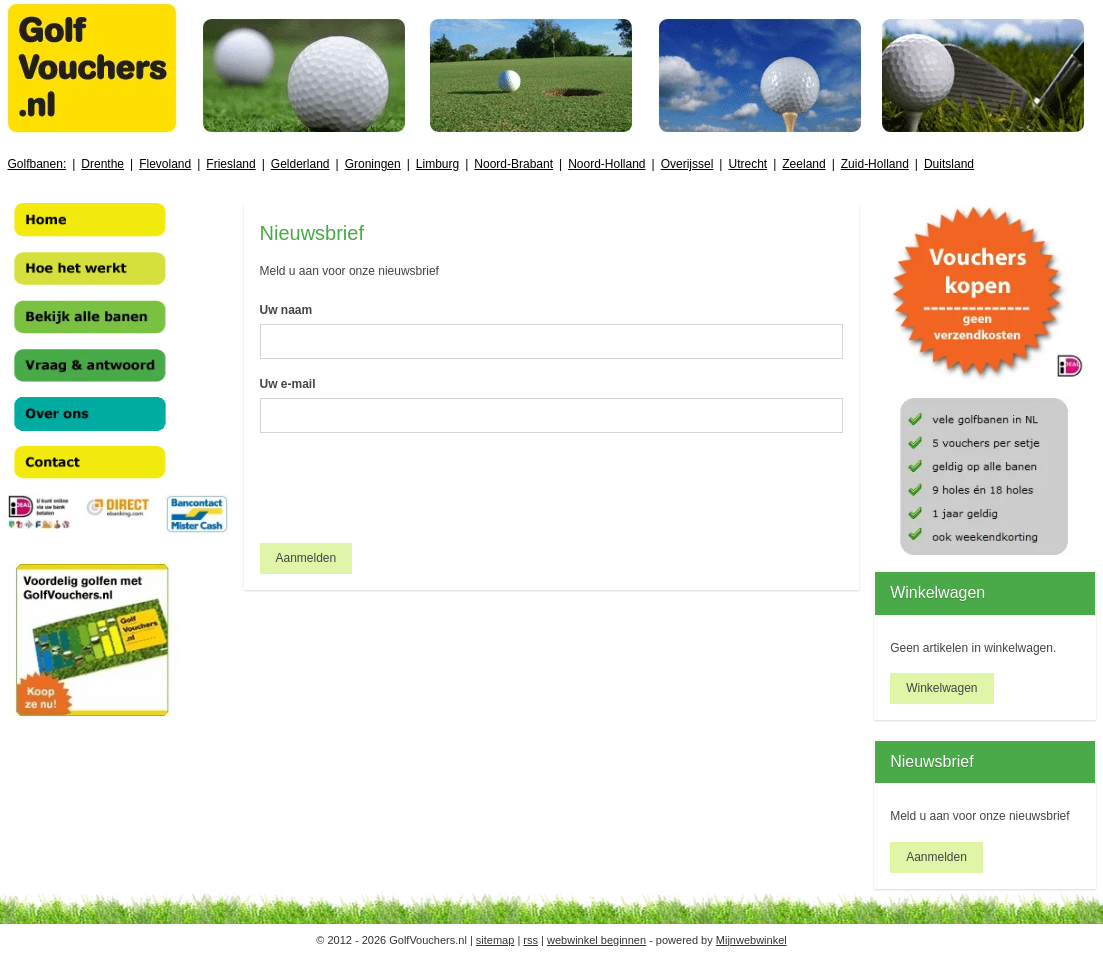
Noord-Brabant (513, 164)
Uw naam (286, 310)
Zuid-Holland (875, 164)
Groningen (373, 164)
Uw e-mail (288, 384)
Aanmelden (306, 558)
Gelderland (300, 164)
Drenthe (102, 164)
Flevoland (165, 164)
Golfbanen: (37, 164)
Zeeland (803, 164)
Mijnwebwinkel (751, 940)
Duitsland (949, 164)
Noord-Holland (606, 164)
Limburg (437, 164)
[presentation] (412, 488)
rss (530, 940)
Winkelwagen (941, 688)
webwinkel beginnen (596, 940)
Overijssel (687, 164)
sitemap (495, 940)
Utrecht (747, 164)
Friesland (230, 164)
